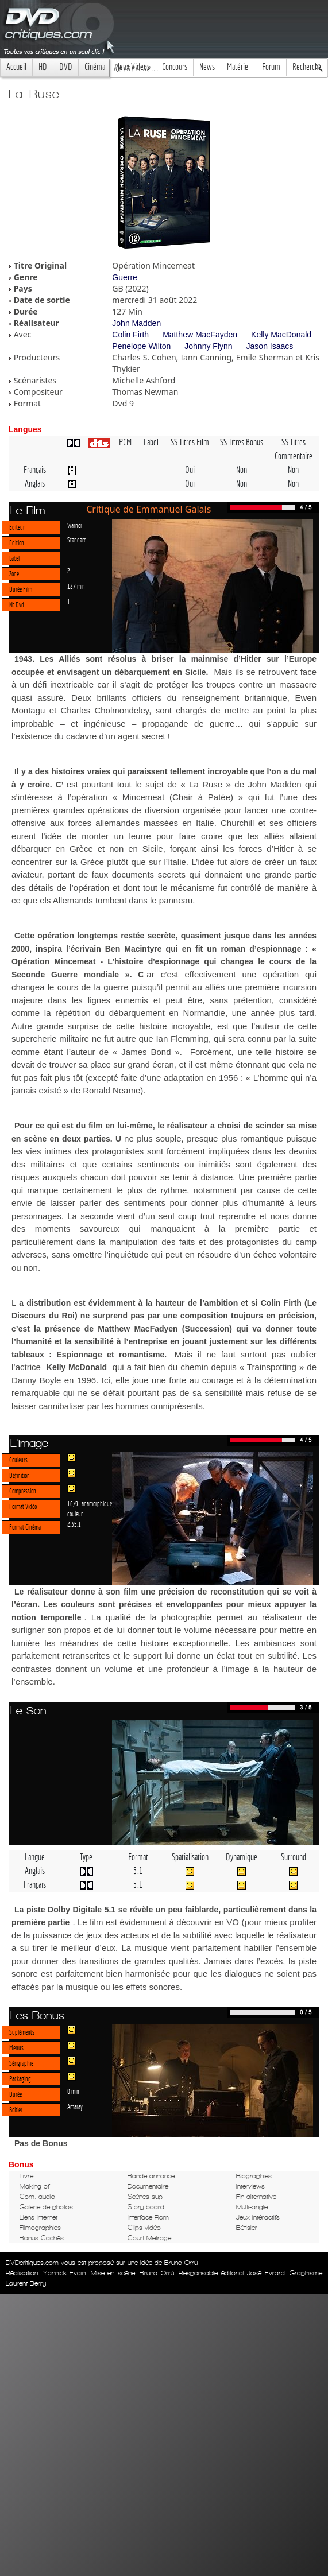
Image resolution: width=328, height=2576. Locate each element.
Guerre (124, 277)
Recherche (307, 66)
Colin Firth (130, 334)
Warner (74, 525)
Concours (174, 66)
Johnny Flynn (208, 346)
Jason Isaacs (270, 346)
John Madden (136, 323)
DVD (65, 66)
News (207, 66)
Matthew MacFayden (200, 334)
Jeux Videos (133, 66)
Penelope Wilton (141, 346)
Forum (271, 66)
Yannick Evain (64, 2272)
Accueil (16, 66)
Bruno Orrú (157, 2272)
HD (42, 66)
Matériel (238, 66)
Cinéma (94, 66)
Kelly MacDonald (281, 334)
